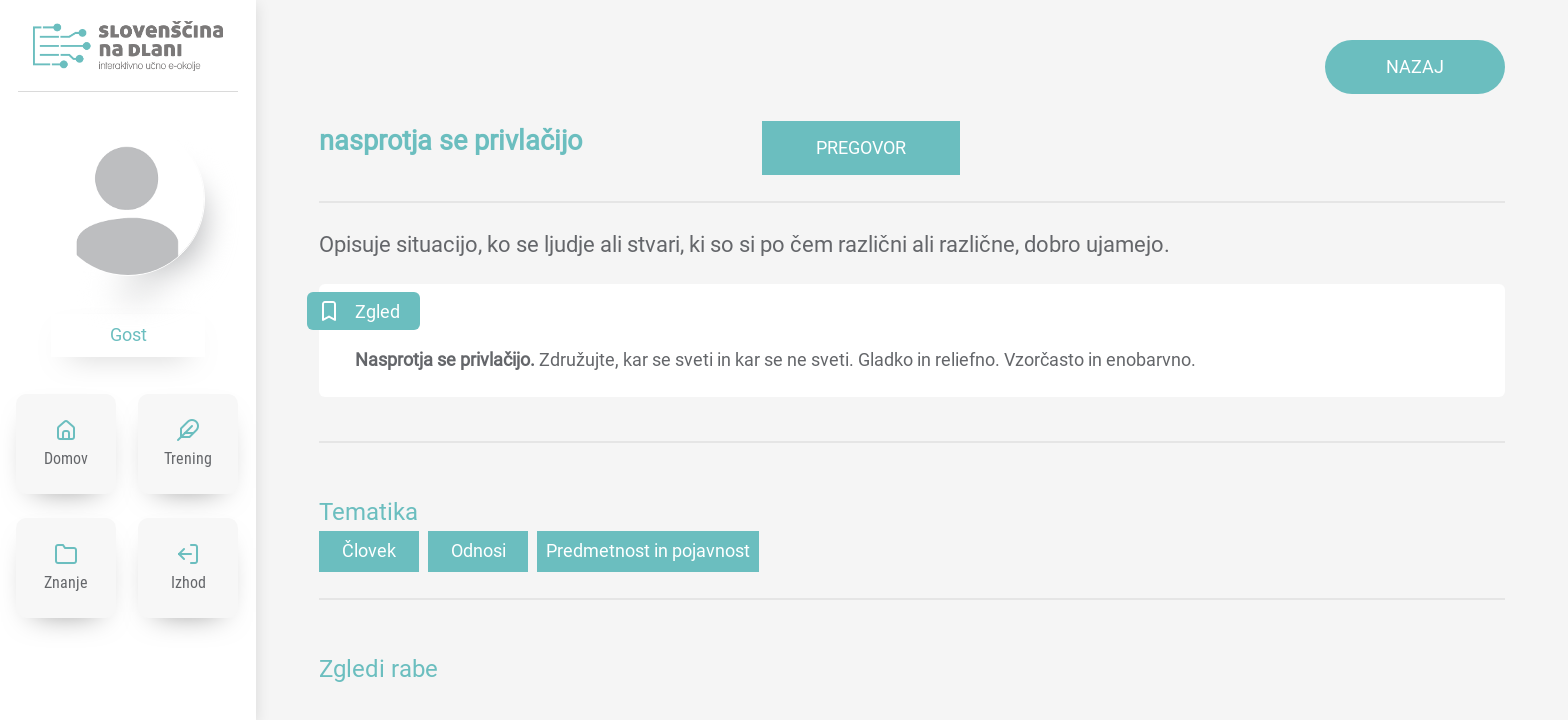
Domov (66, 458)
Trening (188, 458)
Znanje (66, 582)
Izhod (188, 582)
